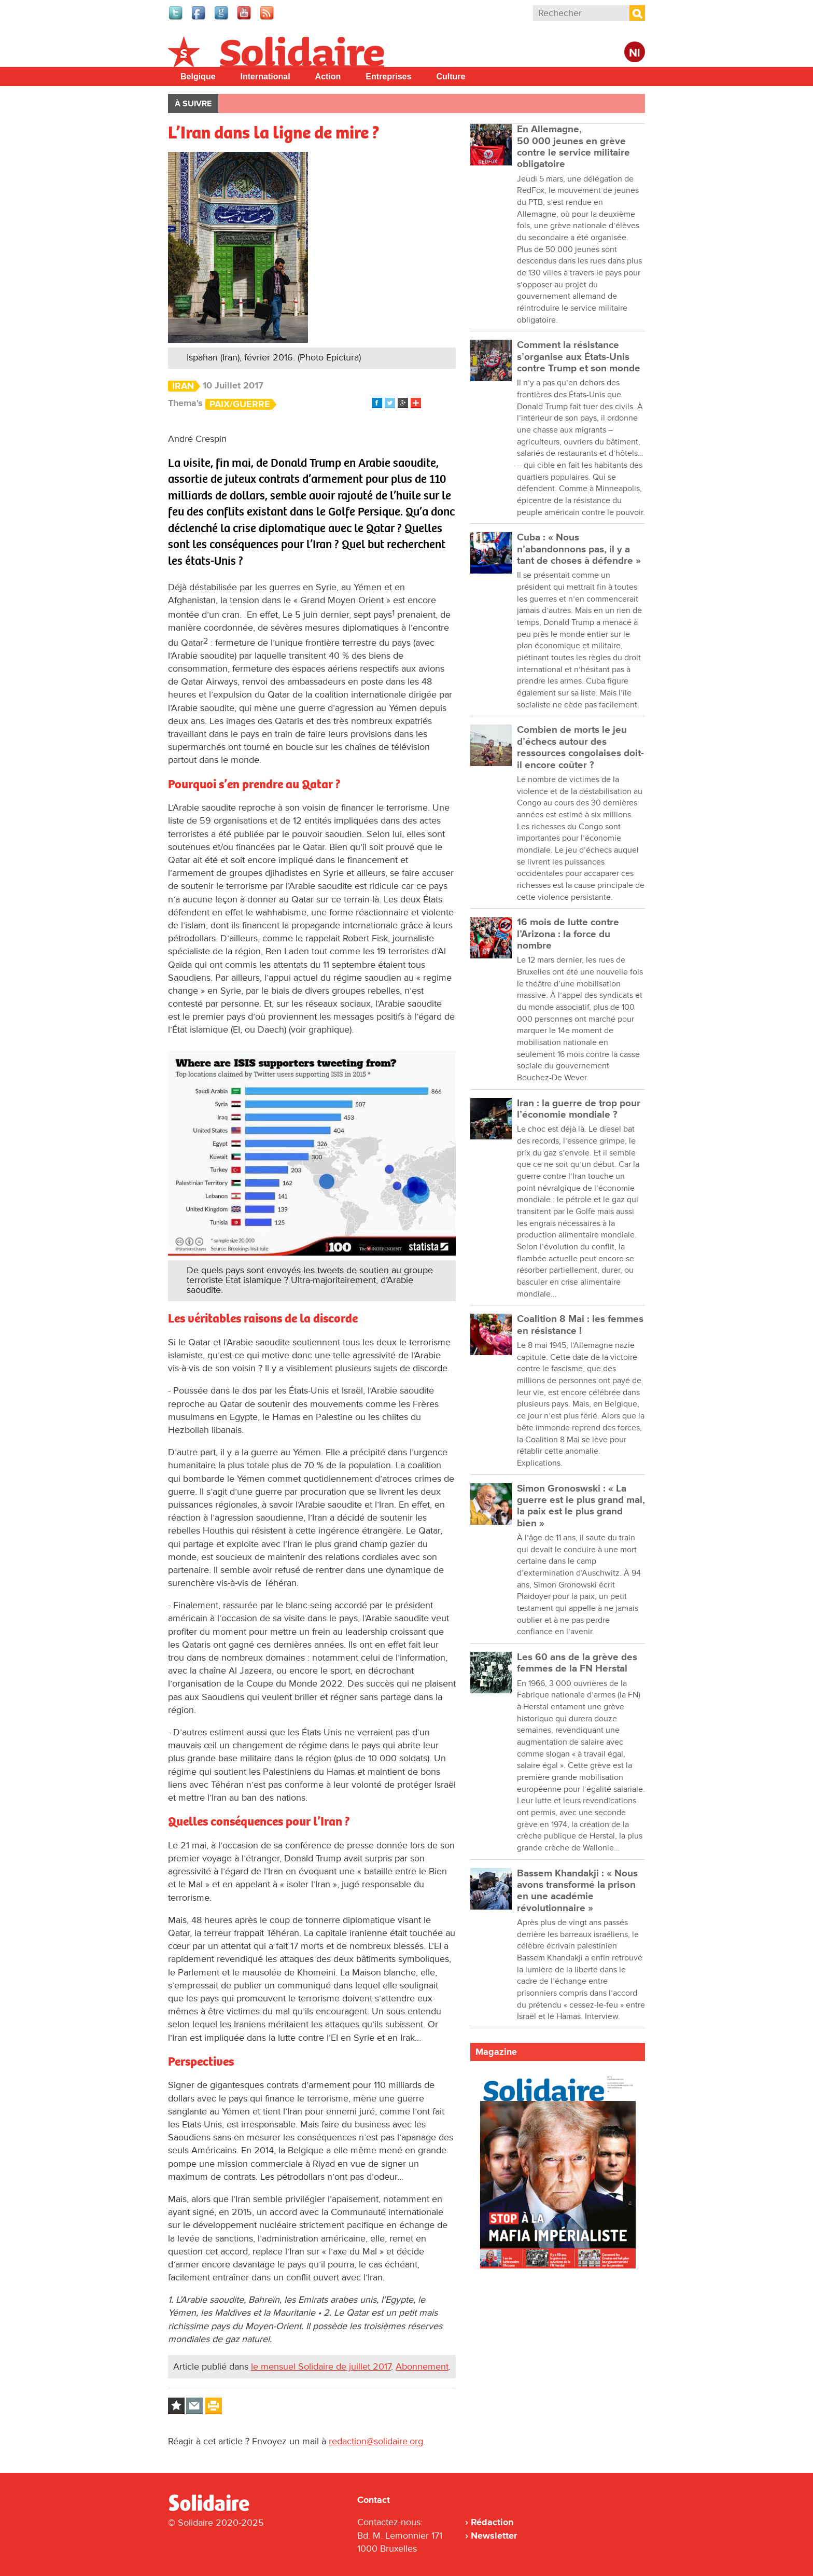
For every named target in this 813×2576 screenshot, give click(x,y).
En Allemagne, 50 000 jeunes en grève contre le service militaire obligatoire (573, 146)
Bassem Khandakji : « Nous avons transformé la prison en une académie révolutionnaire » (577, 1891)
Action (328, 76)
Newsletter (494, 2535)
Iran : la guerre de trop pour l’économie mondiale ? (578, 1109)
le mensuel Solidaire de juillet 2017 (321, 2366)
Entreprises (388, 76)
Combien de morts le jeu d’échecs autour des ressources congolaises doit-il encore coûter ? (580, 747)
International (265, 76)
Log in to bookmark (176, 2406)
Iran (183, 386)
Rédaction (492, 2522)
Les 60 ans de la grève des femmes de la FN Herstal (577, 1663)
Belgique (198, 76)
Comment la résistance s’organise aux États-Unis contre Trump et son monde (578, 356)
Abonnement (422, 2366)
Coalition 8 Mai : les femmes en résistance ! (580, 1324)
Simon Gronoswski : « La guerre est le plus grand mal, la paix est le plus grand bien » (581, 1506)
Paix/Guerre (239, 404)
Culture (450, 76)
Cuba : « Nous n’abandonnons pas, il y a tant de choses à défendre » (579, 549)
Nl (634, 53)
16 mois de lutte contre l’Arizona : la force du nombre (568, 934)
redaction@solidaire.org (376, 2441)
